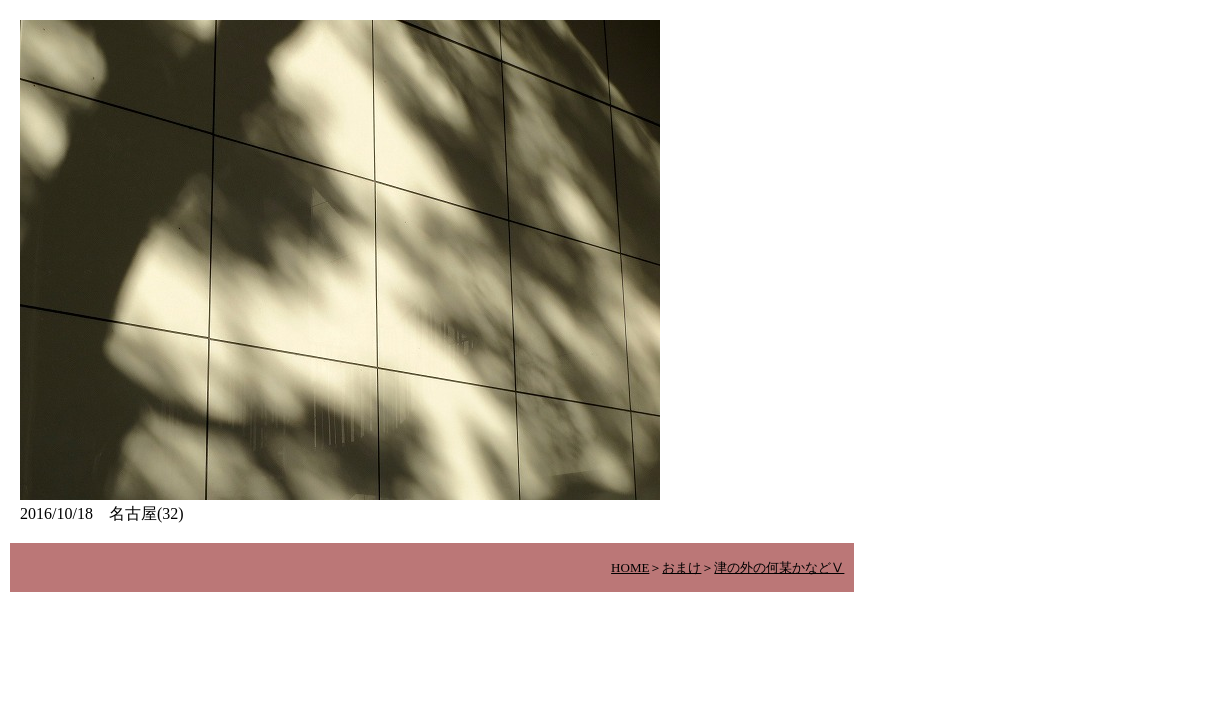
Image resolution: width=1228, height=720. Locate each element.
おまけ (681, 567)
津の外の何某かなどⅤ (779, 567)
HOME (630, 567)
